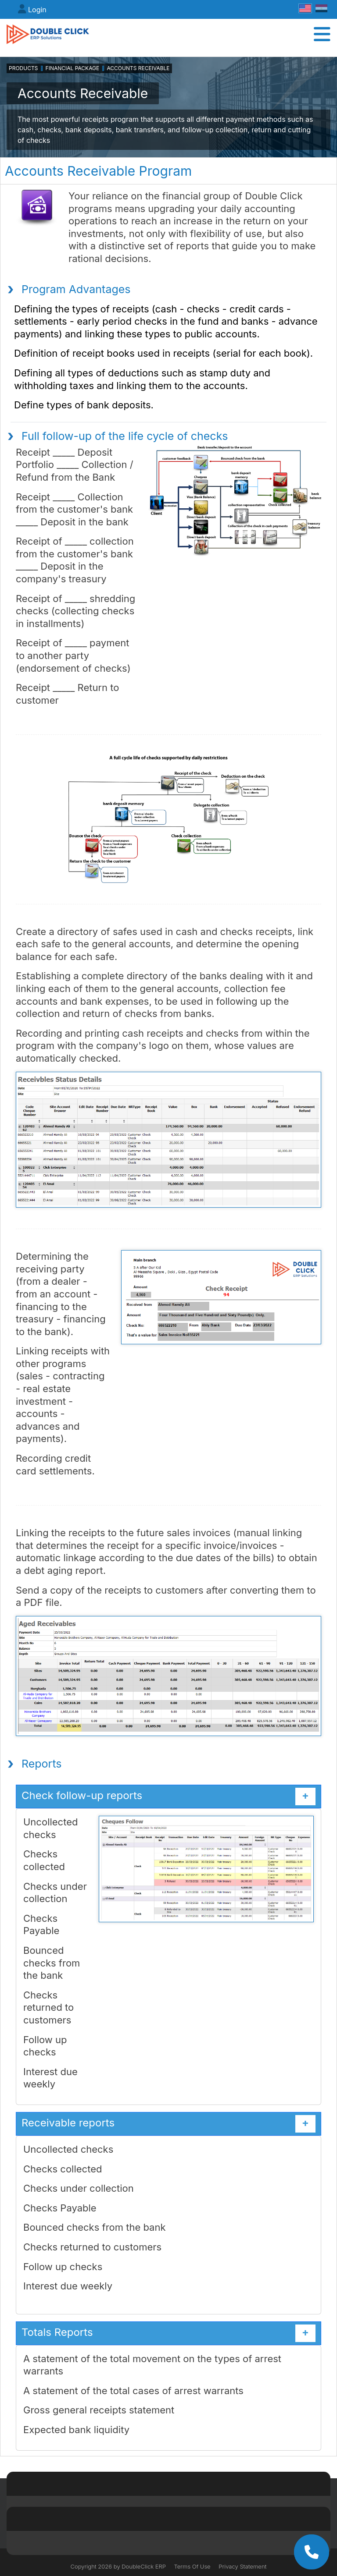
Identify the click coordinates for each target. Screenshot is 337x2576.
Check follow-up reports (168, 1796)
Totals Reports (168, 2333)
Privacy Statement (242, 2566)
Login (37, 9)
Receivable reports (168, 2124)
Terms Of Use (192, 2566)
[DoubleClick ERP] (48, 34)
